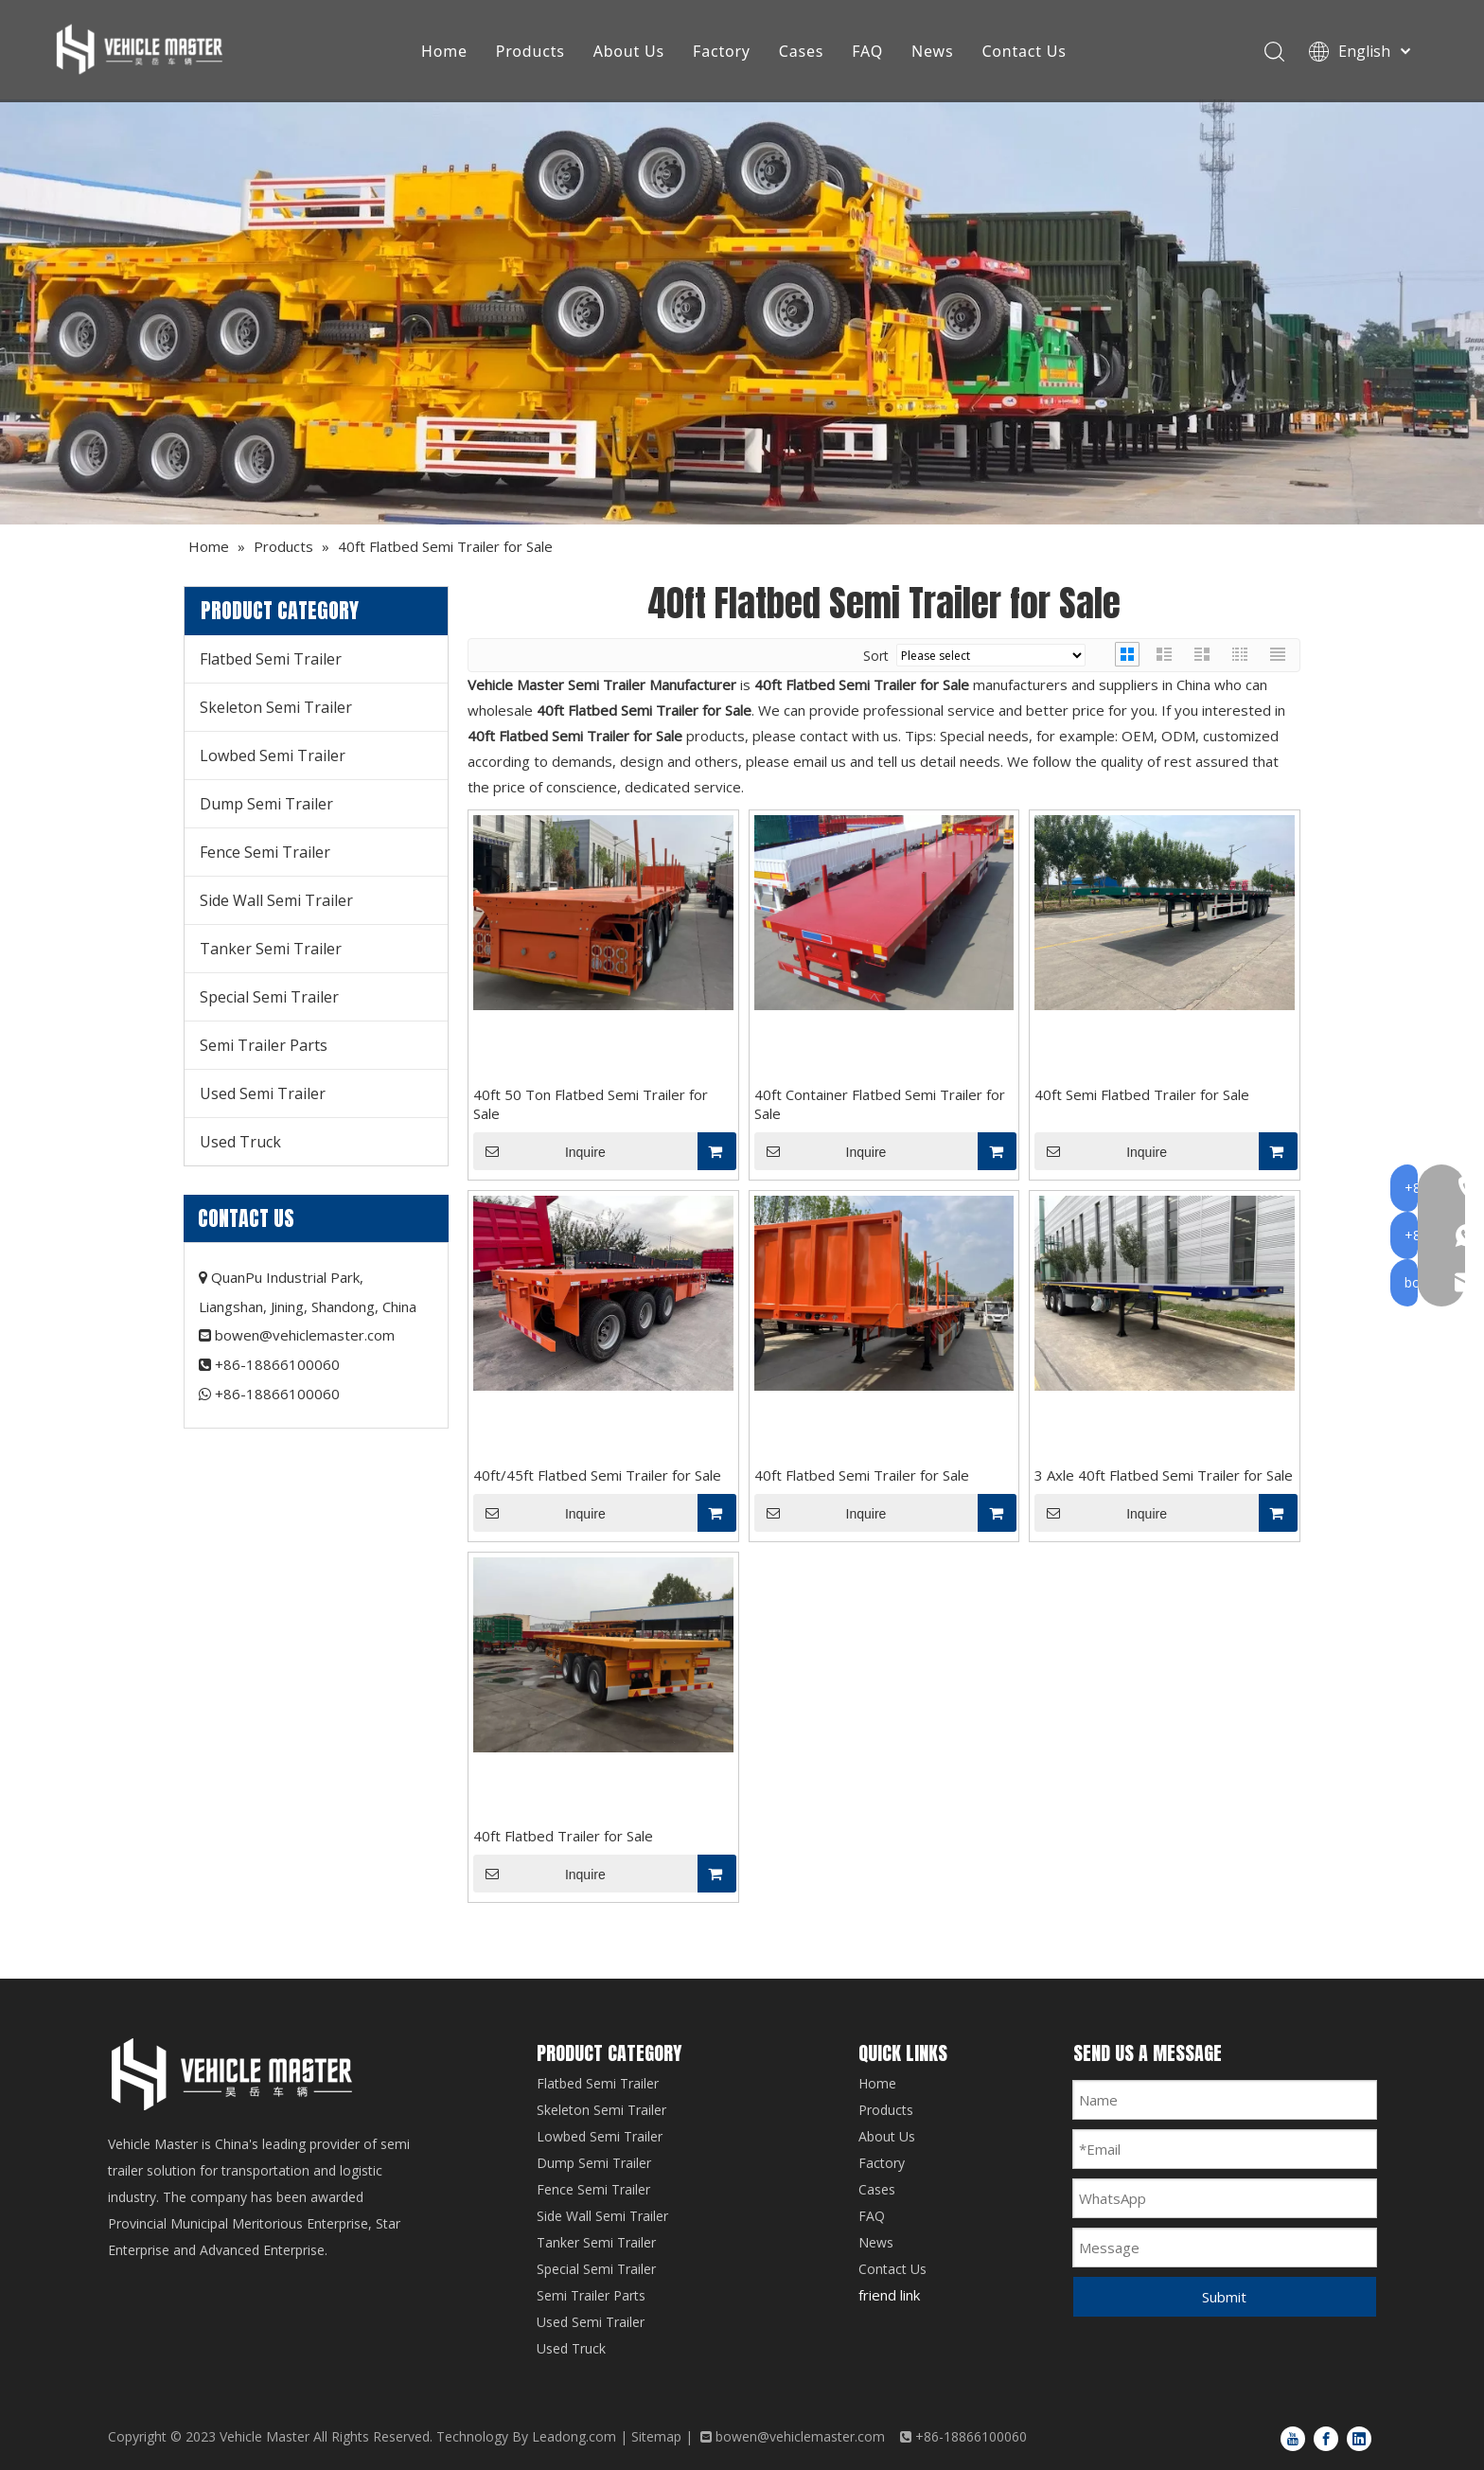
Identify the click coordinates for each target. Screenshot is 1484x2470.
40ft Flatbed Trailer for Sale (563, 1835)
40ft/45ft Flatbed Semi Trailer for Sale (597, 1475)
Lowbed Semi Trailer (272, 755)
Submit (1224, 2296)
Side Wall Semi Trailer (276, 900)
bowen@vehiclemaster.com (305, 1334)
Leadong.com (574, 2436)
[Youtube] (1293, 2438)
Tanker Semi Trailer (271, 948)
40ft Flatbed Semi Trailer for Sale (861, 1475)
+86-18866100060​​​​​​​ (277, 1393)
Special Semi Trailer (269, 996)
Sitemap (656, 2436)
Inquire (539, 1151)
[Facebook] (1326, 2438)
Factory (725, 52)
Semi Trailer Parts (263, 1045)
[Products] (742, 311)
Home (448, 52)
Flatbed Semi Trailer (271, 659)
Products (533, 52)
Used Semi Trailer (263, 1093)
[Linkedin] (1359, 2438)
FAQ (871, 52)
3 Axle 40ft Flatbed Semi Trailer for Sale (1163, 1475)
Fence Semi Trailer (265, 852)
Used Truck (240, 1141)
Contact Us (1027, 52)
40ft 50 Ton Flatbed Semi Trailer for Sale (590, 1104)
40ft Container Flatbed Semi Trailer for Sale (879, 1104)
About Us (631, 52)
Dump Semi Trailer (266, 803)
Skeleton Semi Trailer (276, 707)
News (936, 52)
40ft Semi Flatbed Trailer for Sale (1141, 1094)
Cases (804, 52)
